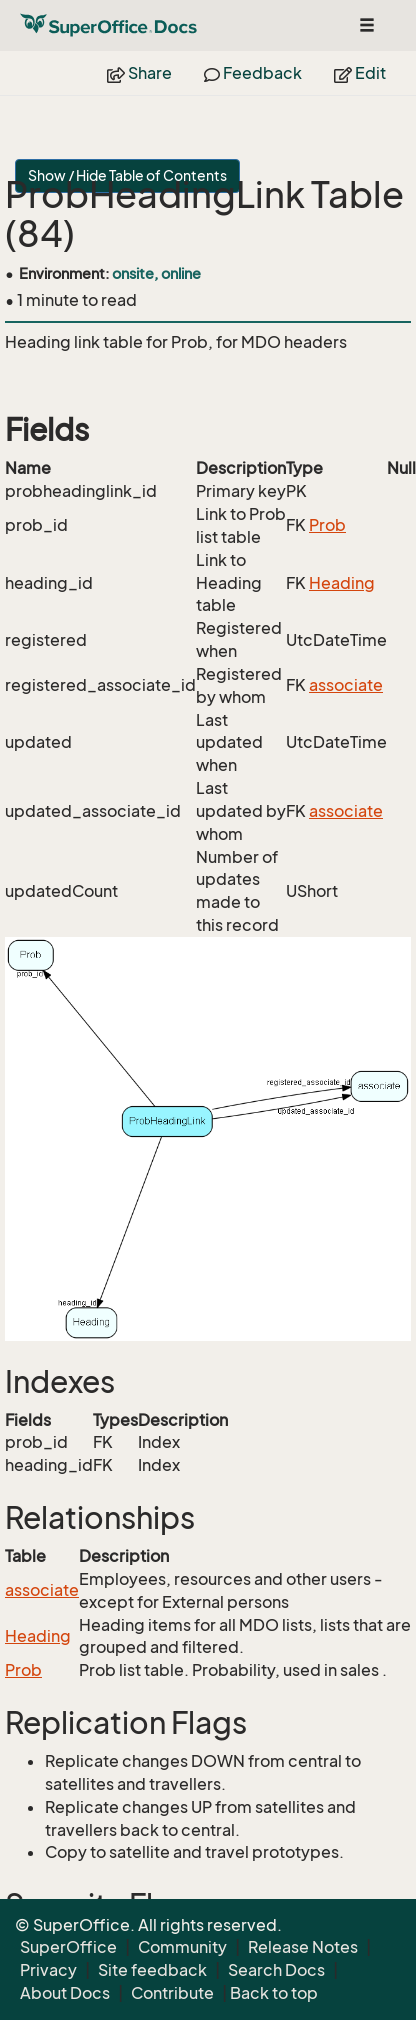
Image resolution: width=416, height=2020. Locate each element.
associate (346, 685)
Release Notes (303, 1947)
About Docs (65, 1993)
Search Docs (276, 1970)
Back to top (274, 1993)
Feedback (253, 73)
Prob (327, 525)
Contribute (172, 1993)
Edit (360, 73)
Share (139, 73)
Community (182, 1947)
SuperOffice (68, 1947)
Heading (342, 583)
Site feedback (152, 1970)
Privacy (48, 1970)
